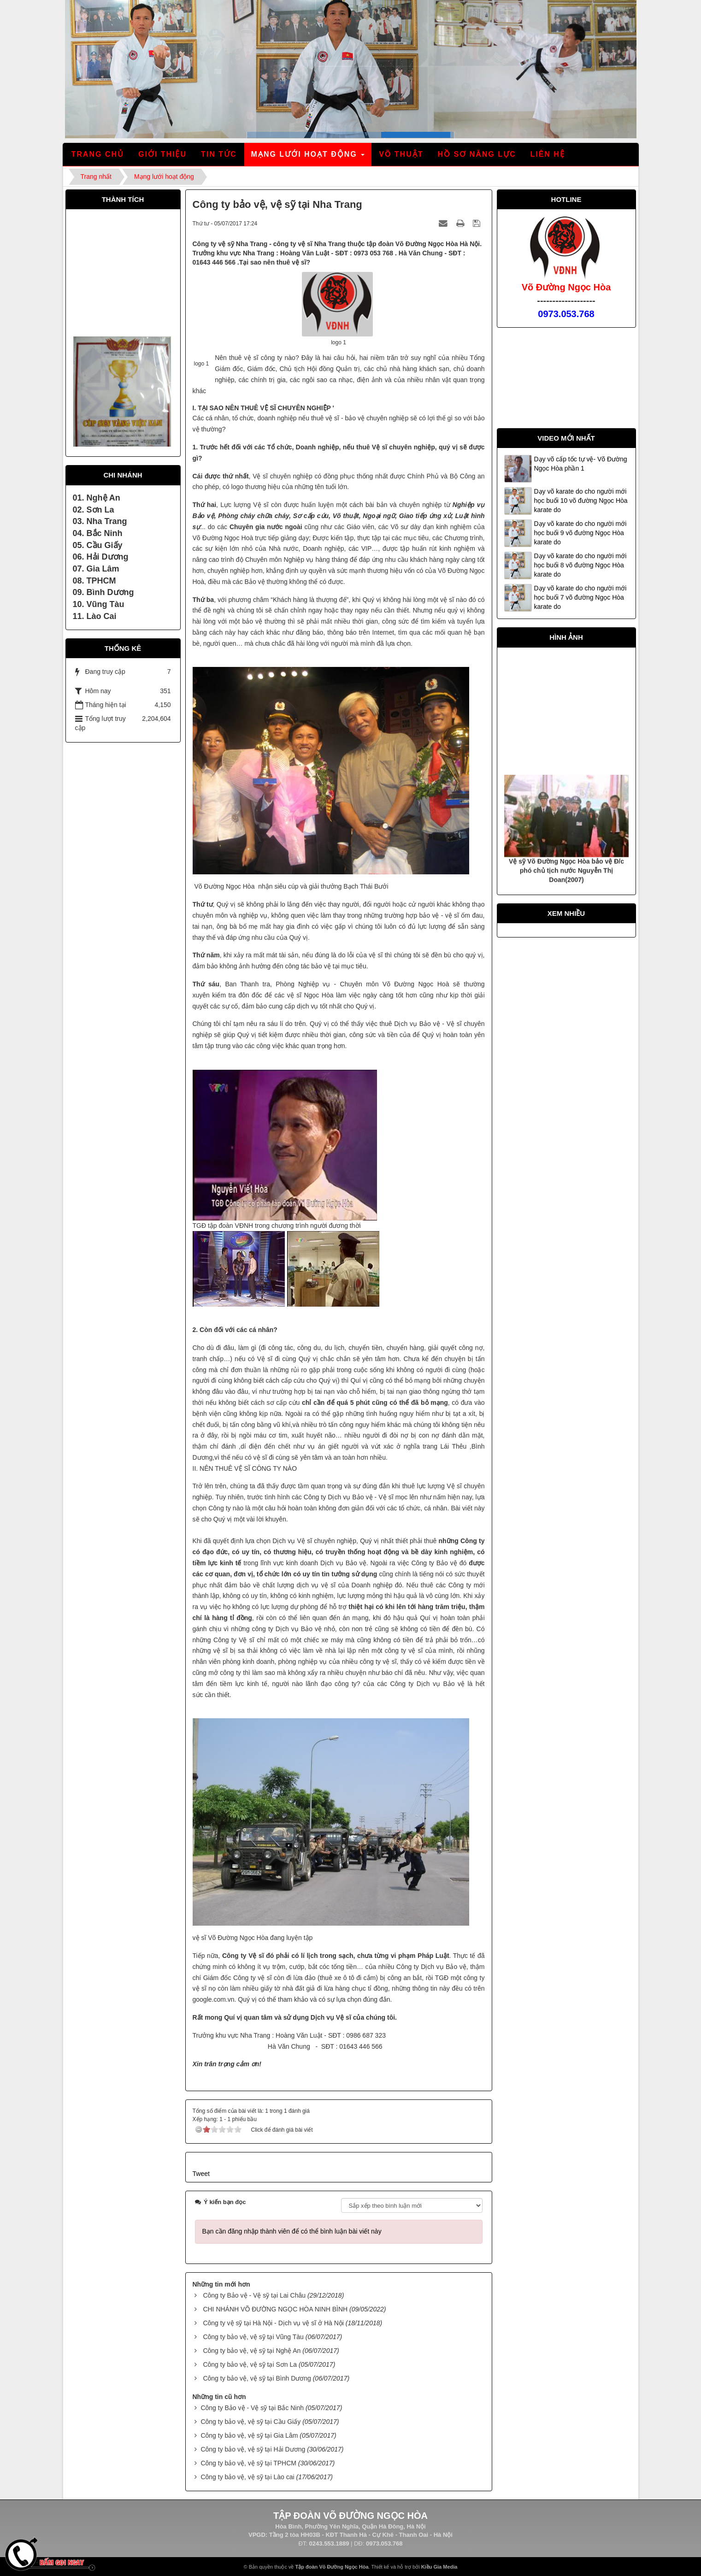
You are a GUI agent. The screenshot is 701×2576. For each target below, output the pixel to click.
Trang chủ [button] (97, 154)
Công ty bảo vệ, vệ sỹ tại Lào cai (247, 2477)
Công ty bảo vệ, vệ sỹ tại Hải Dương (252, 2449)
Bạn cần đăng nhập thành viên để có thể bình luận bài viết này (292, 2231)
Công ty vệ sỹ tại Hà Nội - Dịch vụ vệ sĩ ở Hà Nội (273, 2323)
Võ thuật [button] (401, 154)
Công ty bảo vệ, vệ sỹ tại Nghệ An (251, 2350)
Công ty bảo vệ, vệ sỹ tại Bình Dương (257, 2378)
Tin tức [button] (219, 154)
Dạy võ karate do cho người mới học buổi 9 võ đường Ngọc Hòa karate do (580, 533)
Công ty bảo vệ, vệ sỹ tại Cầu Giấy (250, 2421)
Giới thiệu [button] (162, 154)
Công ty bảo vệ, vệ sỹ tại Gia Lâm (249, 2435)
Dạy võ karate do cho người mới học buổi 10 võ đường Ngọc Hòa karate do (581, 500)
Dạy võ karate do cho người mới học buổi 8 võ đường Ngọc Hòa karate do (580, 565)
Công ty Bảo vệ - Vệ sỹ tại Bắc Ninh (252, 2407)
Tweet (201, 2173)
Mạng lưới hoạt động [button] (308, 157)
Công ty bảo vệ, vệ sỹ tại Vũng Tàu (253, 2336)
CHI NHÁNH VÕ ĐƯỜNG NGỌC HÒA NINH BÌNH (275, 2309)
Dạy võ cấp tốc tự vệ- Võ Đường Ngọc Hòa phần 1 (580, 463)
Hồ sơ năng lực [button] (476, 154)
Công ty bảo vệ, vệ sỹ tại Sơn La (250, 2364)
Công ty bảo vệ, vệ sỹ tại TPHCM (248, 2463)
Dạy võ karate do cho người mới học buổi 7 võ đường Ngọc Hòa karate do (580, 597)
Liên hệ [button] (547, 154)
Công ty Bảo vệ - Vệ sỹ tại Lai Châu (254, 2295)
